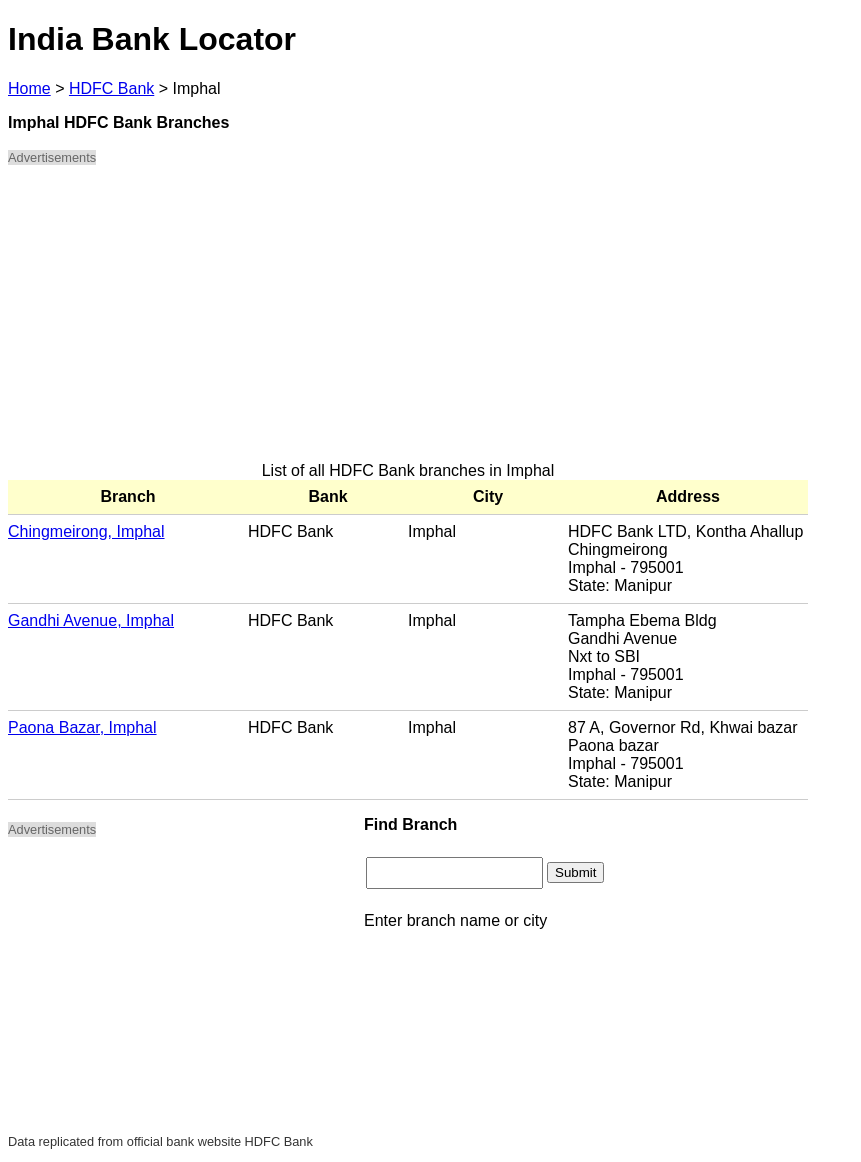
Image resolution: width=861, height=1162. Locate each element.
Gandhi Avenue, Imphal (91, 620)
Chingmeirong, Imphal (86, 531)
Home (29, 88)
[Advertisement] (408, 322)
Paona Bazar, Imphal (82, 727)
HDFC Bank (111, 88)
